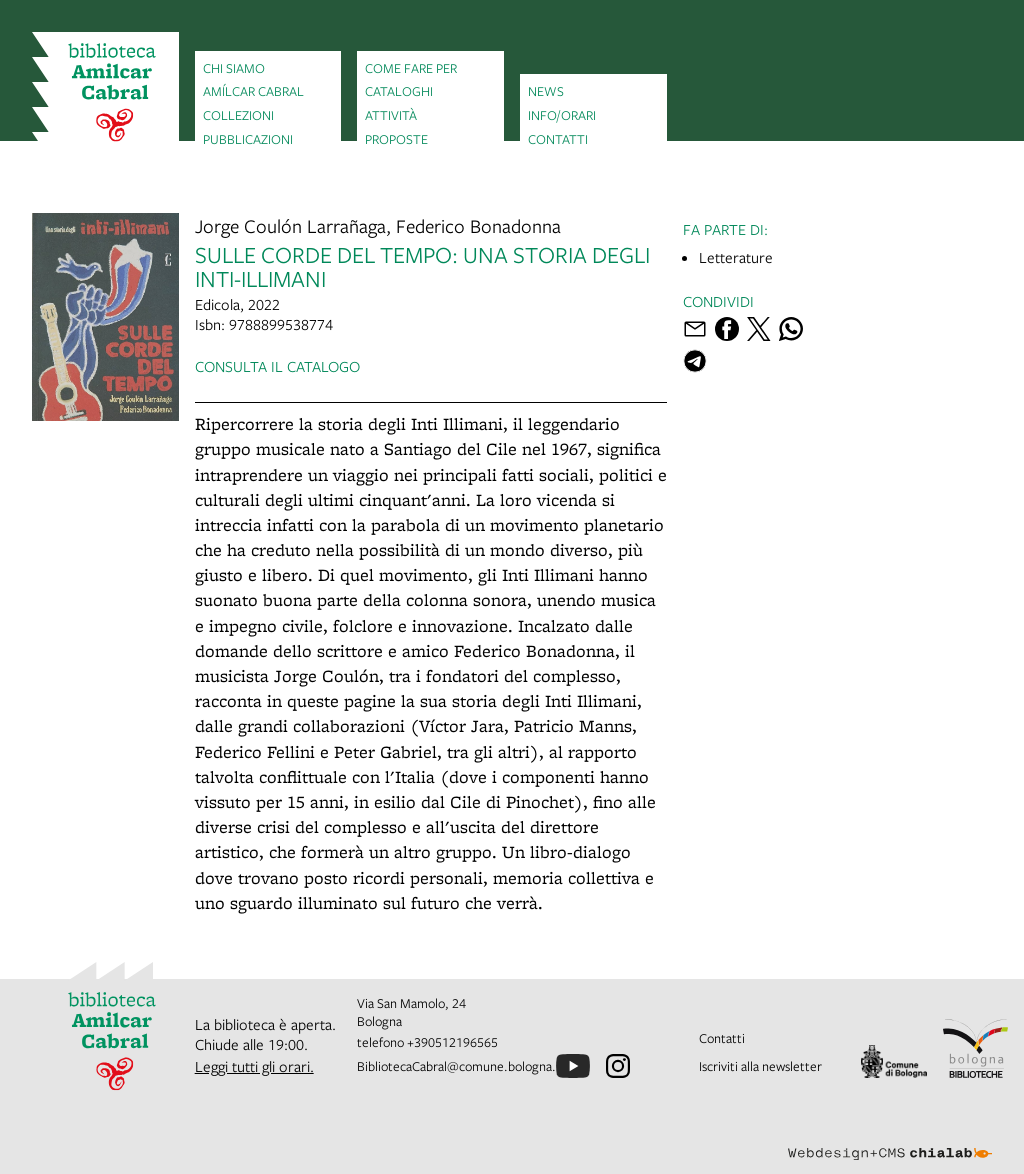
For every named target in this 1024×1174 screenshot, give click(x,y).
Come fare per (411, 68)
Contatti (558, 139)
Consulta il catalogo (277, 366)
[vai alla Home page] (105, 94)
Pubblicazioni (248, 139)
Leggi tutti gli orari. (254, 1066)
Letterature (736, 257)
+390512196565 (452, 1042)
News (546, 91)
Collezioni (238, 115)
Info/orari (562, 115)
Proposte (396, 139)
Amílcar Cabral (253, 91)
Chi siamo (234, 68)
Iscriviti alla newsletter (760, 1066)
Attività (391, 115)
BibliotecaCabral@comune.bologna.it (460, 1066)
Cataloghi (399, 91)
